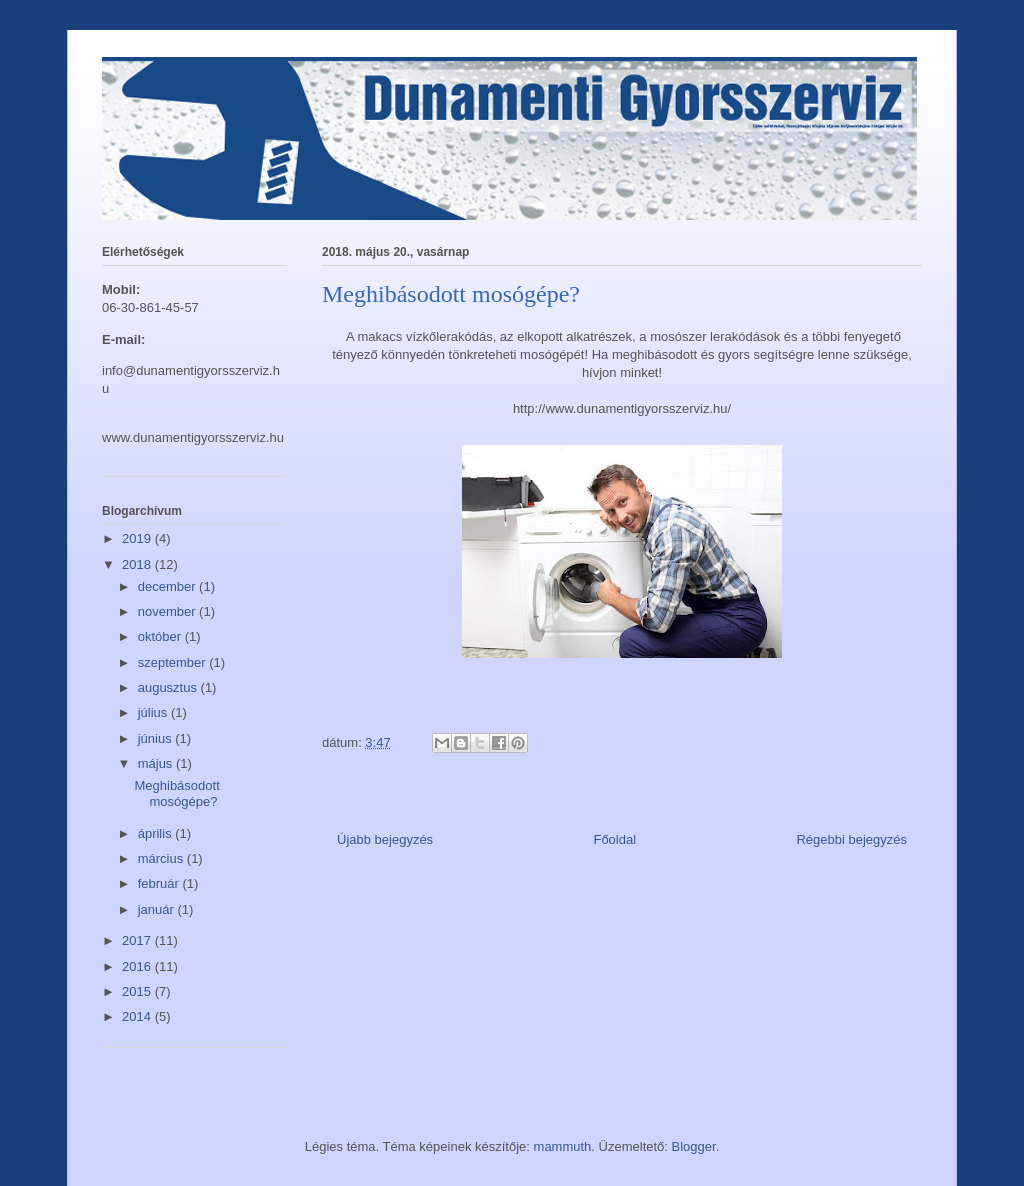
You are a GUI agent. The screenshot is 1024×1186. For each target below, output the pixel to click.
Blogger (694, 1146)
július (154, 712)
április (157, 833)
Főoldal (614, 839)
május (157, 763)
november (168, 611)
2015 (138, 991)
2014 (138, 1016)
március (162, 858)
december (168, 586)
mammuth (563, 1146)
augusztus (169, 687)
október (161, 636)
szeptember (174, 662)
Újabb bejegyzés (385, 839)
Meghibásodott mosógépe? (176, 793)
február (160, 883)
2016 (138, 966)
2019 (138, 538)
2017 (138, 940)
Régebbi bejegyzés (851, 839)
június (157, 738)
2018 (138, 564)
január (158, 909)
